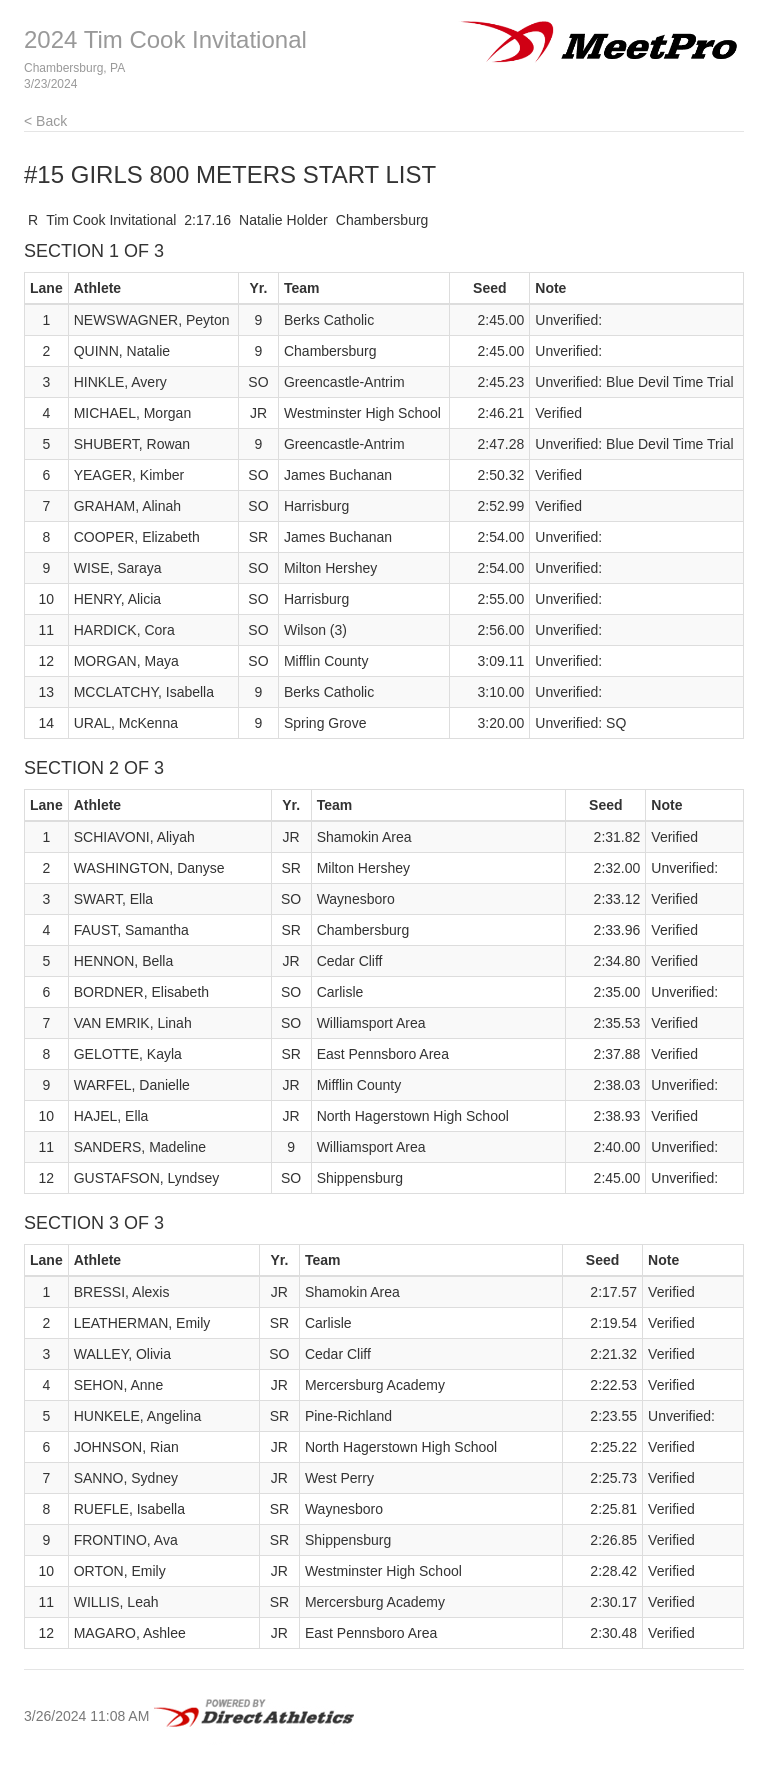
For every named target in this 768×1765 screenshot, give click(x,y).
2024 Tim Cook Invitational (165, 39)
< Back (45, 121)
